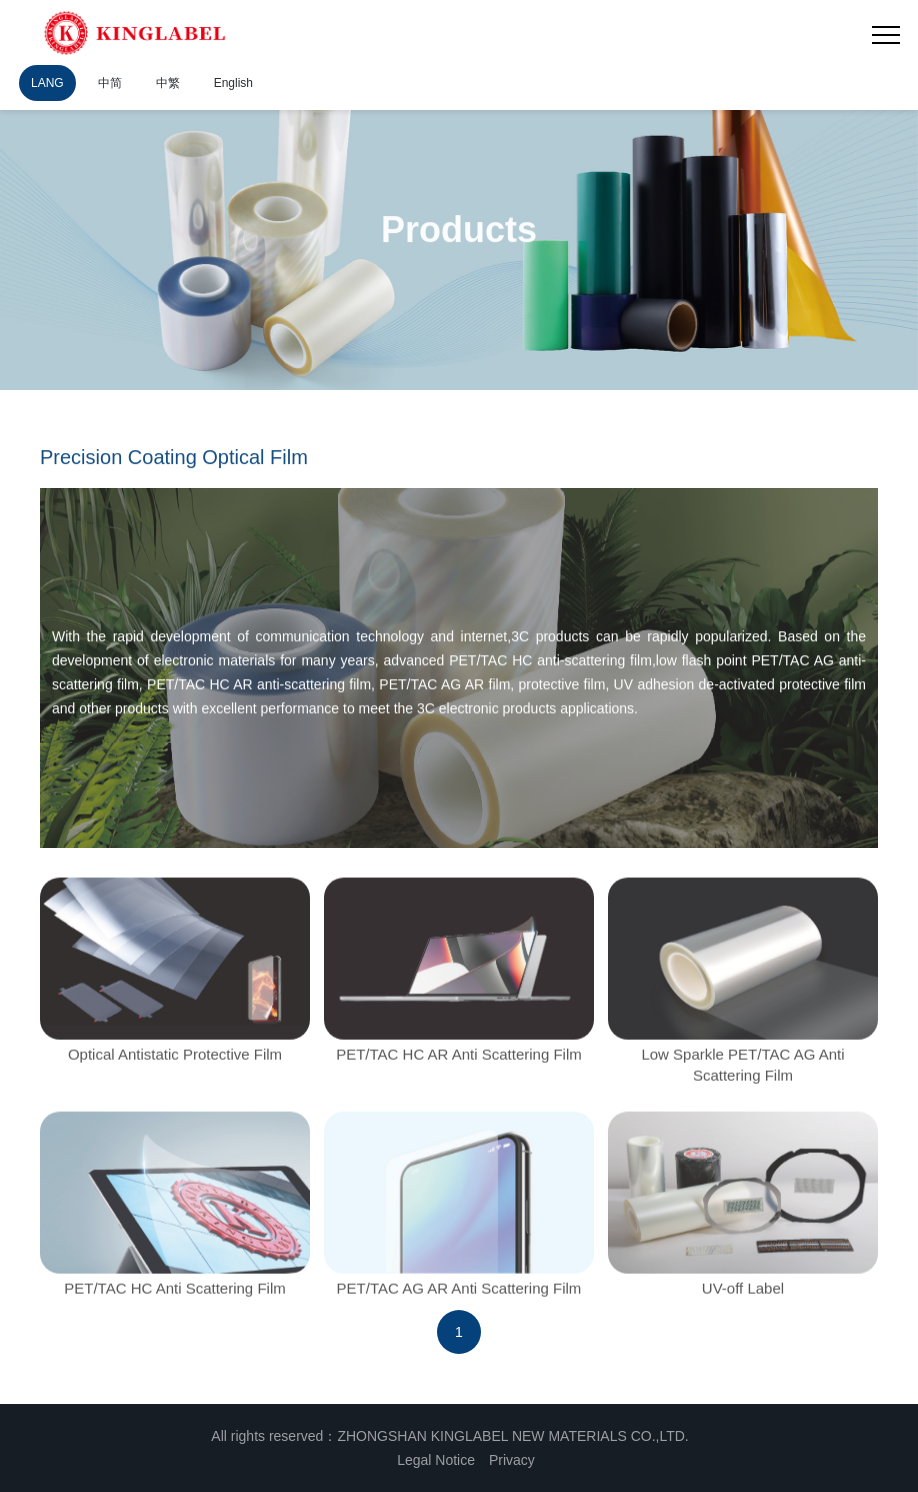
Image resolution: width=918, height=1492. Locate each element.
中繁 (168, 83)
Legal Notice (436, 1460)
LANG (47, 83)
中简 (110, 83)
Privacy (512, 1460)
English (233, 83)
